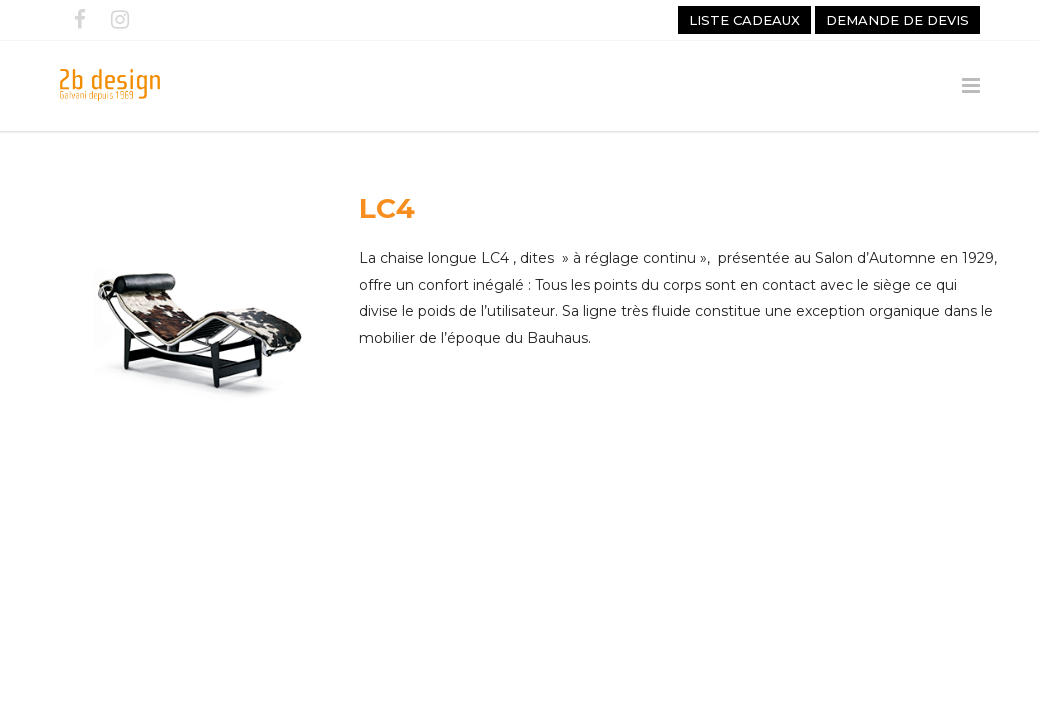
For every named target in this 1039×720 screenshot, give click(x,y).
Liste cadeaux (744, 20)
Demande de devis (897, 20)
